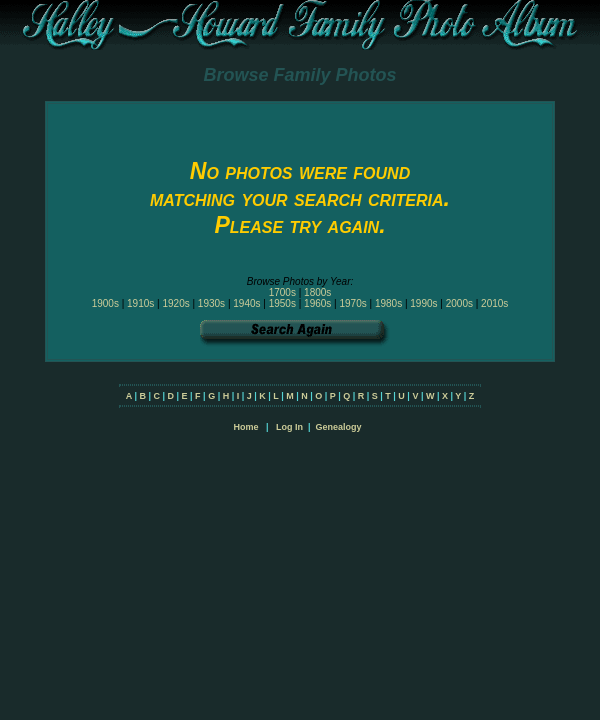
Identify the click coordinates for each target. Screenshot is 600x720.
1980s (388, 303)
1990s (423, 303)
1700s (282, 292)
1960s (317, 303)
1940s (246, 303)
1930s (211, 303)
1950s (282, 303)
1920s (175, 303)
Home (245, 427)
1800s (317, 292)
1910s (140, 303)
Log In (289, 427)
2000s (459, 303)
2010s (494, 303)
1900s (105, 303)
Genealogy (339, 427)
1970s (352, 303)
